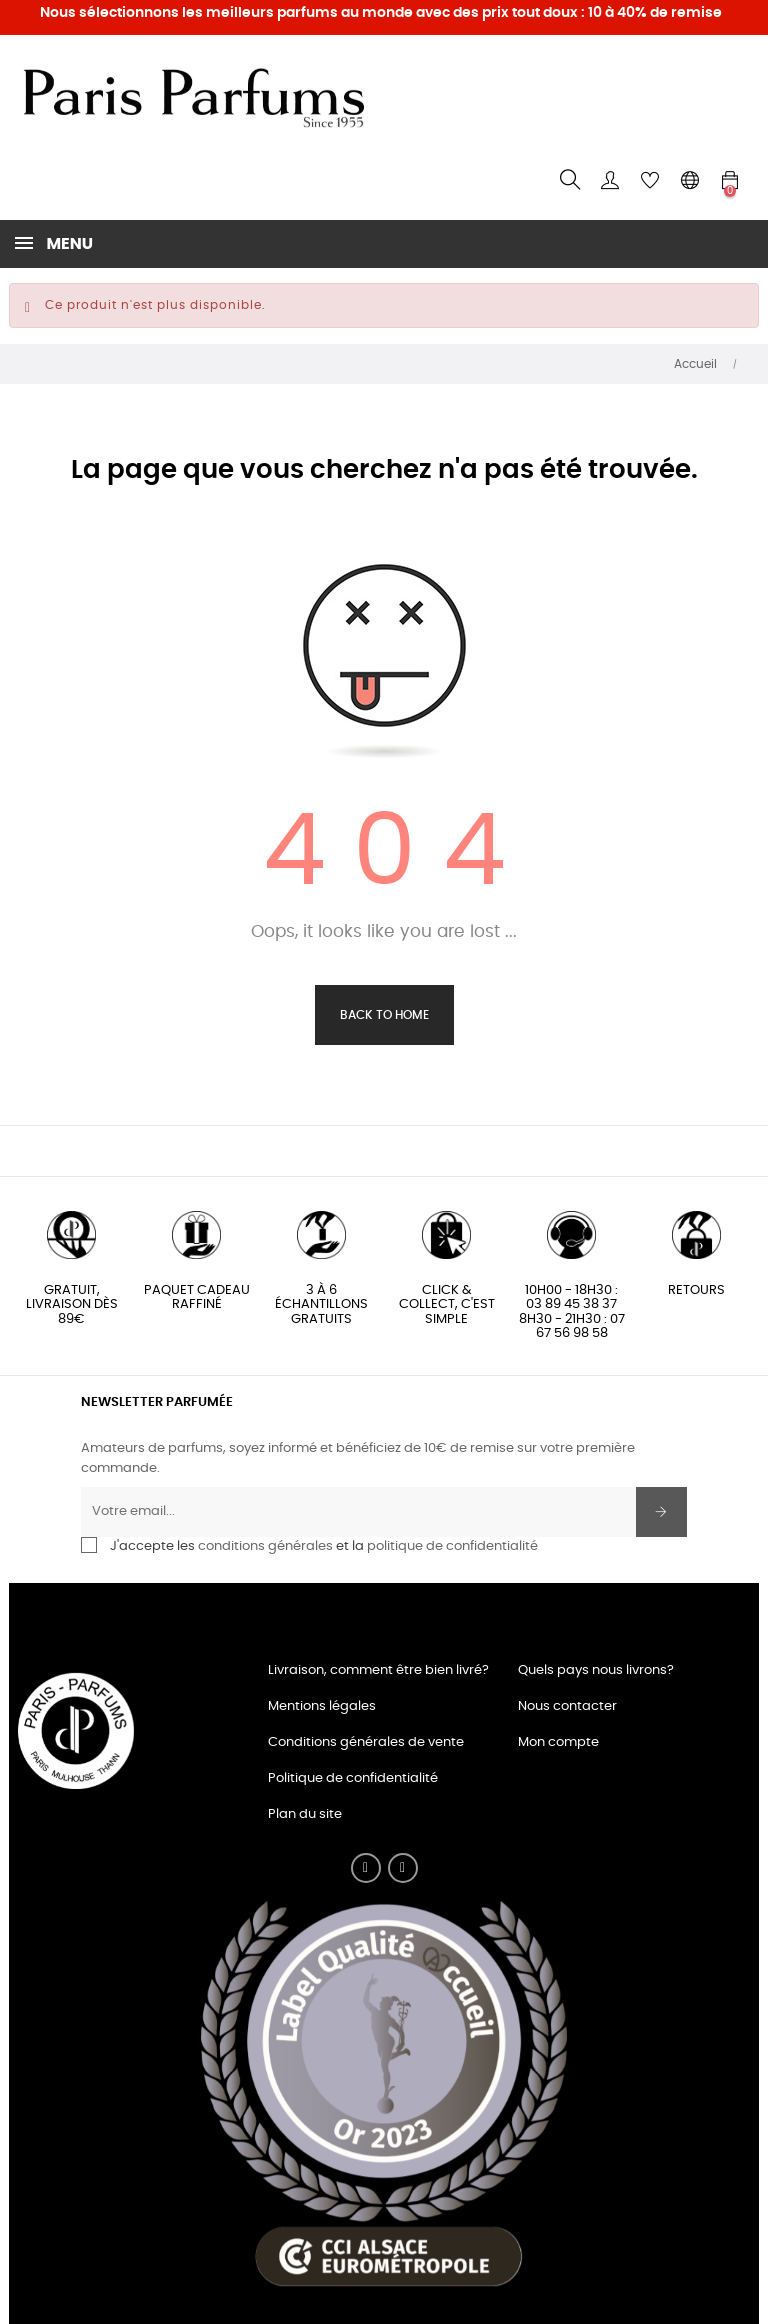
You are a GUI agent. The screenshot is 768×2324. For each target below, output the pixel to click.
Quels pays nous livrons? (596, 1670)
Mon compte (558, 1742)
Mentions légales (322, 1706)
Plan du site (305, 1814)
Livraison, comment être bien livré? (378, 1670)
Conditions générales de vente (366, 1742)
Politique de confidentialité (353, 1778)
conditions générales (265, 1546)
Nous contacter (567, 1706)
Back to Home (384, 1015)
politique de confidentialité (452, 1546)
